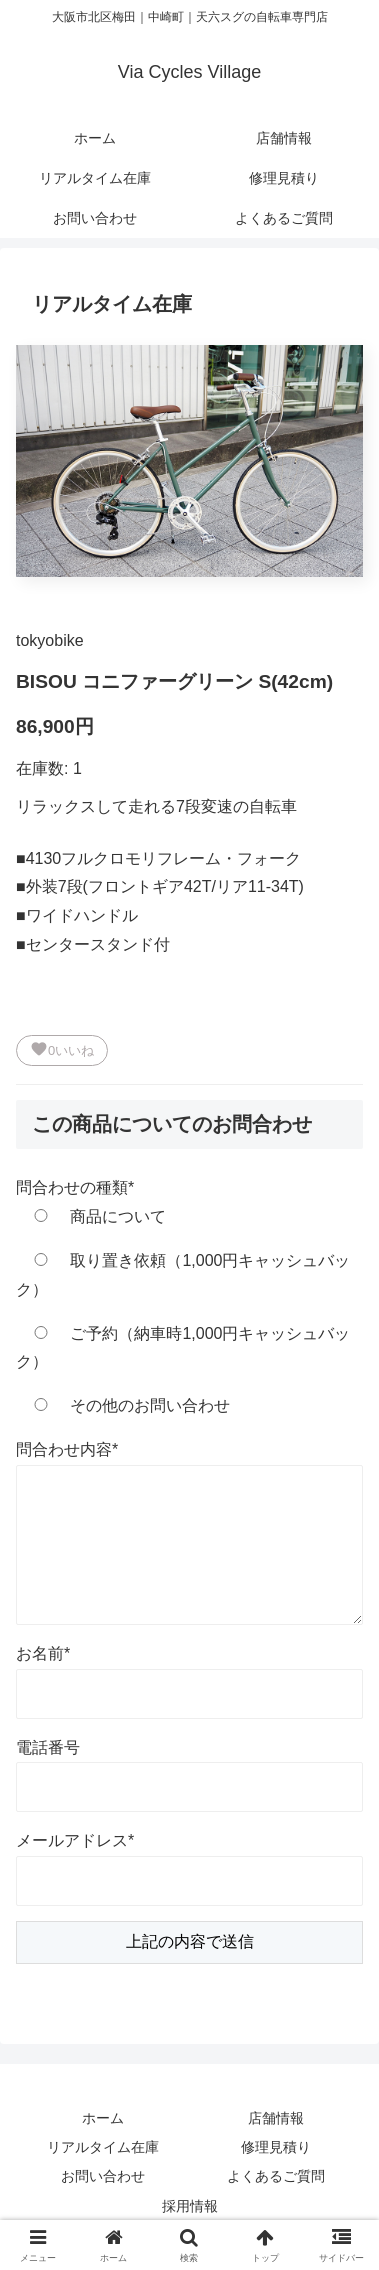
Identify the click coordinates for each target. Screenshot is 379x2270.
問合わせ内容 (67, 1449)
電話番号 (48, 1747)
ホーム (103, 2118)
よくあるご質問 (276, 2176)
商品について (91, 1216)
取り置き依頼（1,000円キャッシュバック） (183, 1275)
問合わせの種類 (75, 1187)
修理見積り (276, 2147)
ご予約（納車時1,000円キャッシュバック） (183, 1348)
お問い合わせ (103, 2176)
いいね (62, 1049)
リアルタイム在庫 (103, 2147)
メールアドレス (75, 1840)
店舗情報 (276, 2118)
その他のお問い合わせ (123, 1405)
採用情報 (190, 2206)
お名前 (43, 1653)
